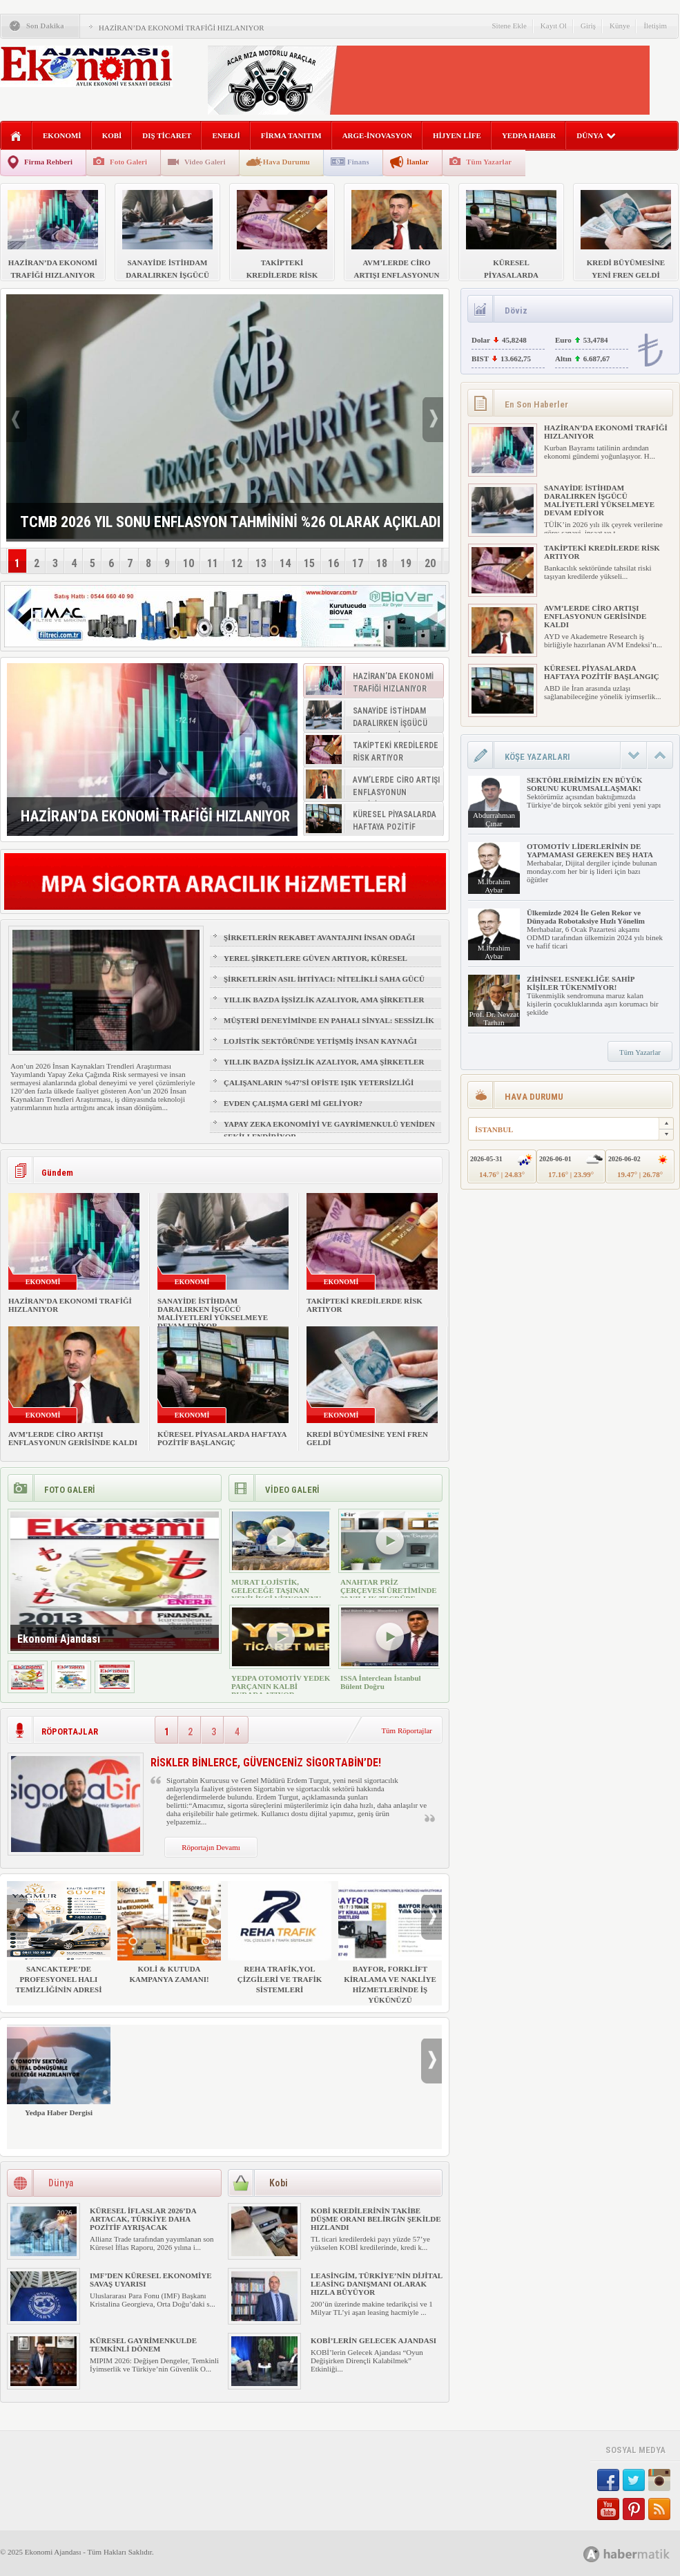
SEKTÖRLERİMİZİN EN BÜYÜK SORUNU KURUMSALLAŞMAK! (584, 784)
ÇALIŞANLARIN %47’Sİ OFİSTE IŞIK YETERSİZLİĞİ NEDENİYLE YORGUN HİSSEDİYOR (319, 1088)
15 (309, 563)
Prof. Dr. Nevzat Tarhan (493, 1018)
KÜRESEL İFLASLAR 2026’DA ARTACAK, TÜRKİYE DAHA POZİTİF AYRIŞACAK (143, 2218)
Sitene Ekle (509, 25)
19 (405, 563)
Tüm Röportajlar (406, 1730)
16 (333, 563)
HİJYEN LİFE (457, 135)
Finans (358, 162)
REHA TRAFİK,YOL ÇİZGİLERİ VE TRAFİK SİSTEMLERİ (279, 1937)
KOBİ (112, 135)
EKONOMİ (62, 135)
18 (381, 563)
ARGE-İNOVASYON (377, 135)
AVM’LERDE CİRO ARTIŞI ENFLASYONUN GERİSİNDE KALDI (72, 1438)
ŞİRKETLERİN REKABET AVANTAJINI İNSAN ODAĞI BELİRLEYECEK (319, 943)
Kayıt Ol (554, 25)
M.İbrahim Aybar (494, 885)
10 (188, 563)
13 (260, 563)
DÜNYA (596, 135)
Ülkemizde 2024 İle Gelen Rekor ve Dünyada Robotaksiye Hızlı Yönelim (586, 916)
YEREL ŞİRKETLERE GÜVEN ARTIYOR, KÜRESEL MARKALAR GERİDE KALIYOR (315, 964)
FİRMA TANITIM (291, 135)
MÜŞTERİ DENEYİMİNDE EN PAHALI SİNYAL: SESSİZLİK (329, 1020)
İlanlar (418, 162)
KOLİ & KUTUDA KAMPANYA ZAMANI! (169, 1932)
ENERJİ (226, 135)
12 (236, 563)
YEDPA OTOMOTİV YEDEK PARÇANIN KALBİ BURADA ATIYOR (280, 1686)
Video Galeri (205, 162)
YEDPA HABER (529, 135)
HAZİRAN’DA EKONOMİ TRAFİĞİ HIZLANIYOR (181, 27)
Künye (620, 25)
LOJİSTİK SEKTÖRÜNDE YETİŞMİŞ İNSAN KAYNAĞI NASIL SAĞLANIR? (320, 1047)
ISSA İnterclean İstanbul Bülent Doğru (380, 1682)
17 (357, 563)
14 (285, 563)
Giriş (588, 25)
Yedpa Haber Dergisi (58, 2071)
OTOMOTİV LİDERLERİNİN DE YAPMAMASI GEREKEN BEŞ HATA (590, 850)
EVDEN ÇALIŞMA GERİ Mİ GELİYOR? (293, 1103)
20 (430, 563)
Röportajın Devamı (211, 1847)
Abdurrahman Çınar (494, 819)
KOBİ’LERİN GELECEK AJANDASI (373, 2340)
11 (212, 563)
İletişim (655, 25)
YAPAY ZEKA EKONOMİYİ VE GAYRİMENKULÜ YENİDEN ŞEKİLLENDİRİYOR (329, 1130)
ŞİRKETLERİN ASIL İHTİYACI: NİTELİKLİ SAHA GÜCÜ (324, 979)
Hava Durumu (286, 162)
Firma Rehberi (48, 162)
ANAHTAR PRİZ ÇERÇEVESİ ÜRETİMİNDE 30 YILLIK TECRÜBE (388, 1590)
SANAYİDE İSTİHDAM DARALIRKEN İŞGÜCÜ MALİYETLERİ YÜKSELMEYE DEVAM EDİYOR (212, 1313)
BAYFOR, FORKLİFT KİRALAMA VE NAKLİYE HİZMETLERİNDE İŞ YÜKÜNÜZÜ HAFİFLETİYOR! (390, 1947)
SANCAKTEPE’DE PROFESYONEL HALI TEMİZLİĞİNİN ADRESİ (58, 1937)
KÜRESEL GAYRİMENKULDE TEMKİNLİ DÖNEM (143, 2344)
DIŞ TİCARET (166, 135)
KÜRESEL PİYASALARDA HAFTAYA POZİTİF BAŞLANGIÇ (221, 1438)
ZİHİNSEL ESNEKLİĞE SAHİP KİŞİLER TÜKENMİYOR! (580, 983)
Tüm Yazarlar (489, 162)
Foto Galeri (128, 162)
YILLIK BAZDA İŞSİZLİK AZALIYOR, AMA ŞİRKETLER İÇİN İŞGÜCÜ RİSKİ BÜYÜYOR (324, 1005)
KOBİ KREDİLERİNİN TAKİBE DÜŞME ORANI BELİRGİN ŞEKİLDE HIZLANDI (376, 2218)
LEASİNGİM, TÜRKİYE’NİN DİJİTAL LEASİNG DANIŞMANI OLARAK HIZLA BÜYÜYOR (377, 2283)
